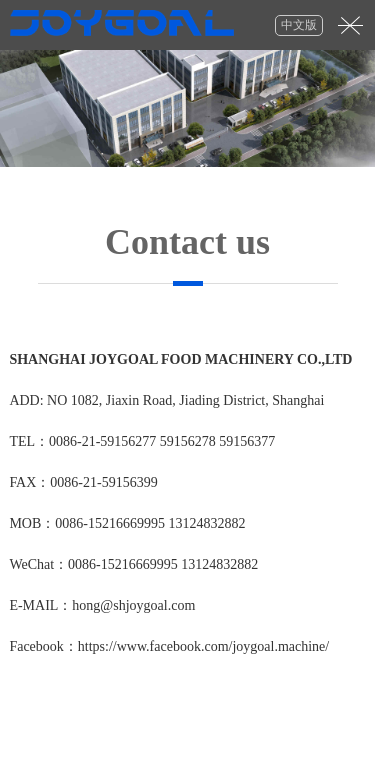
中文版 (299, 25)
